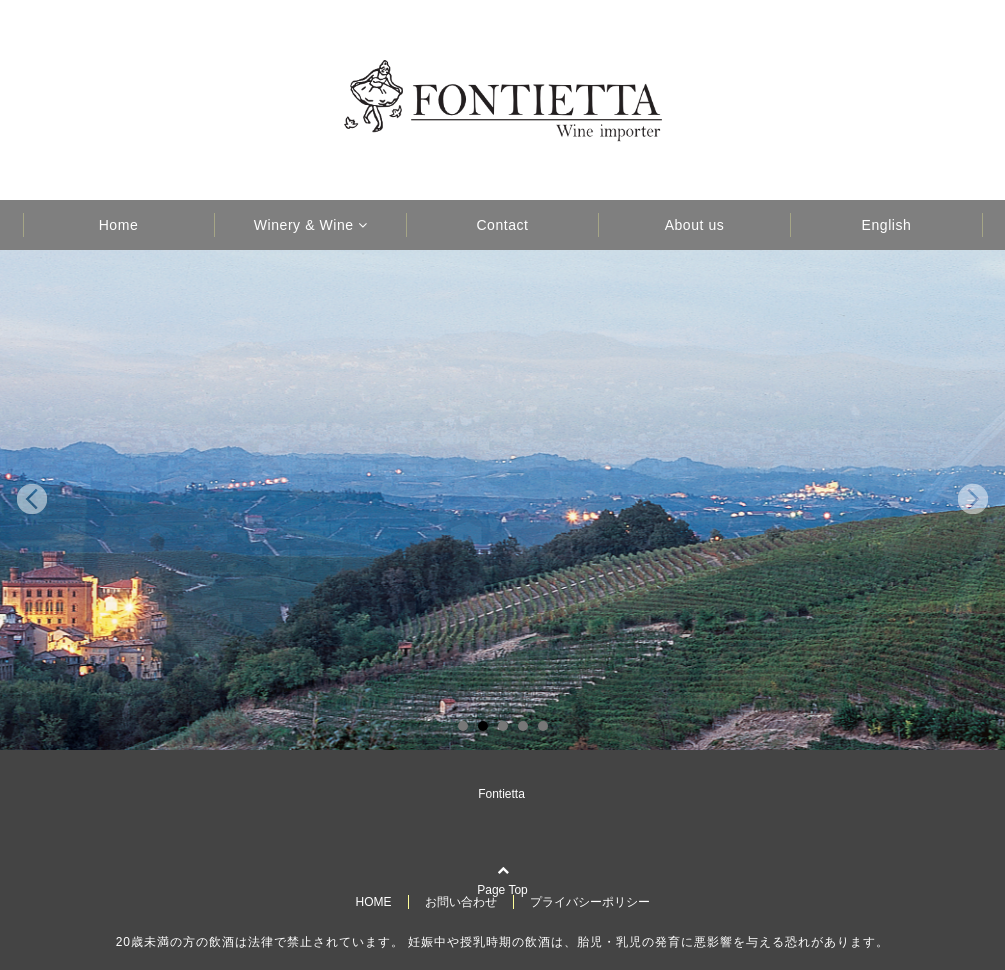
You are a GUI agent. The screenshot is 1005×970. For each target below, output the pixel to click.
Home (119, 225)
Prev (32, 500)
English (887, 225)
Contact (502, 225)
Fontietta (501, 794)
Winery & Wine (304, 225)
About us (695, 225)
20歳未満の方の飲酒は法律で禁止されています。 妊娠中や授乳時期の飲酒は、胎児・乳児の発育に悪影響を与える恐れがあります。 (503, 942)
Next (973, 500)
